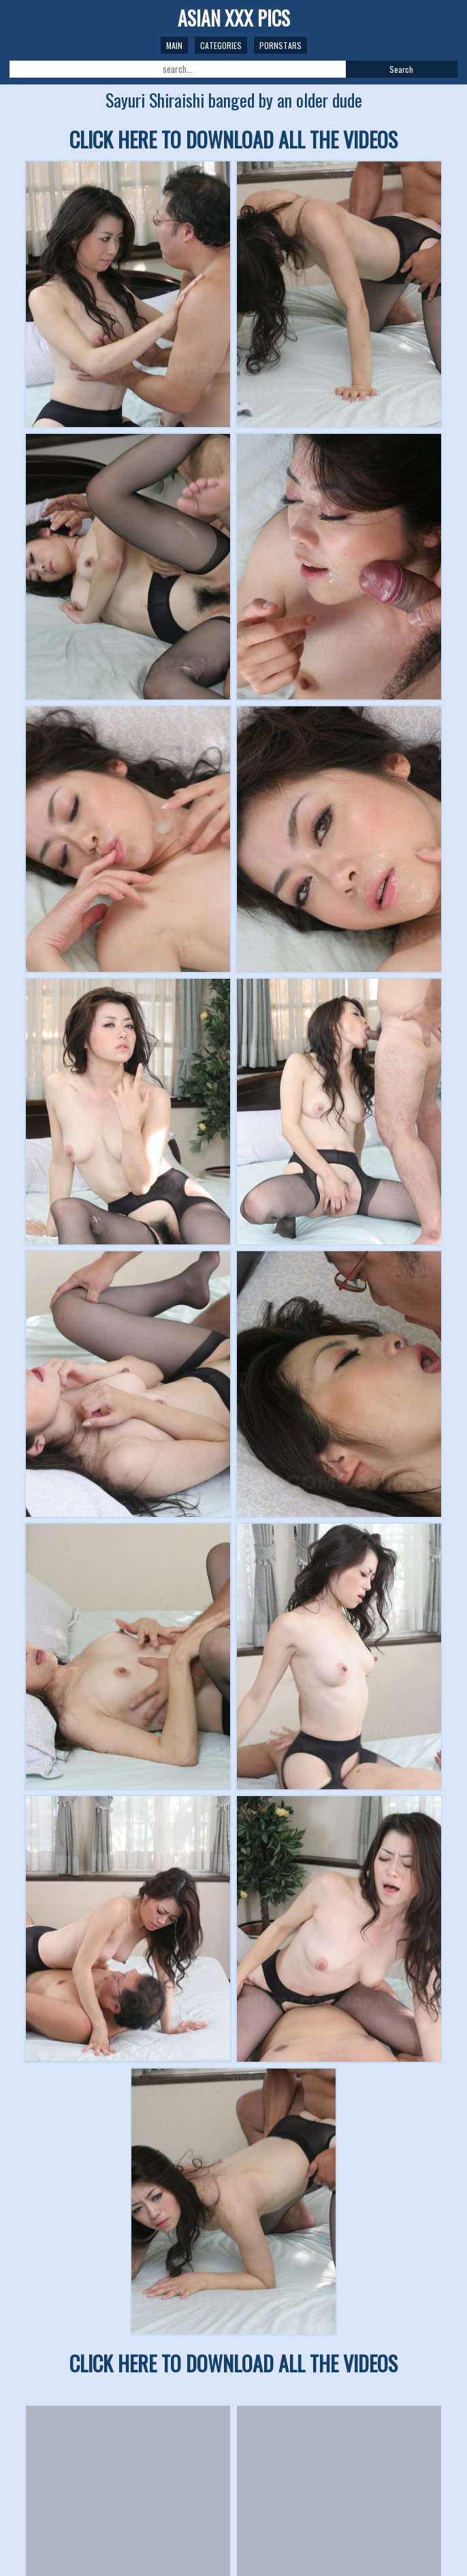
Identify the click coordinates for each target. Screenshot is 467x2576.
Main (174, 45)
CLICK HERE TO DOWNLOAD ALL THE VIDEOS (233, 139)
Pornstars (280, 45)
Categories (221, 45)
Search (401, 69)
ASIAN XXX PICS (234, 18)
